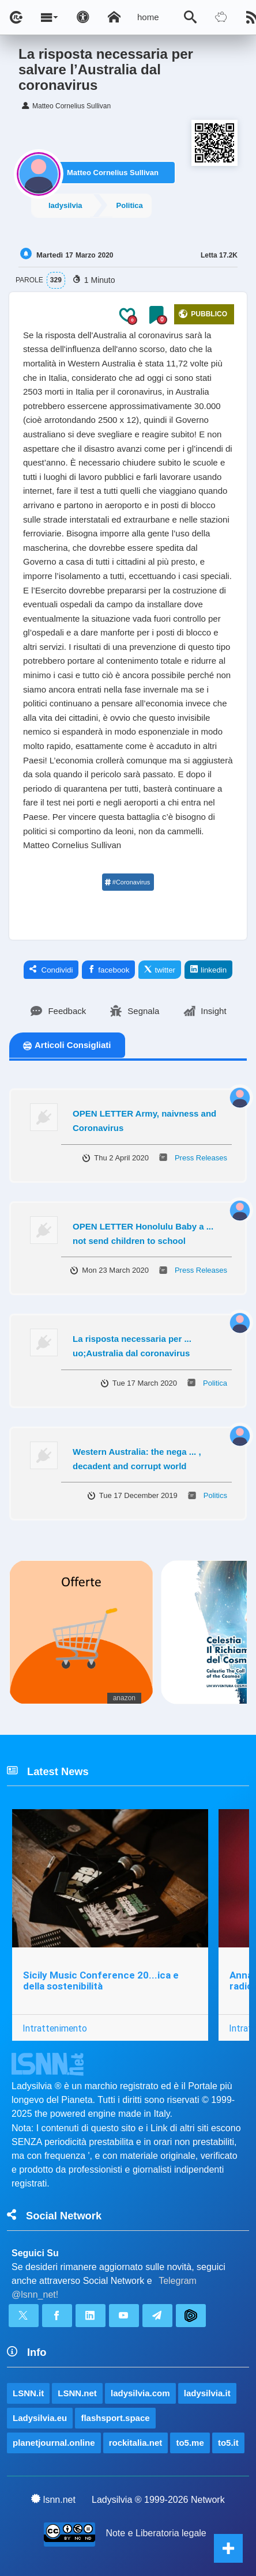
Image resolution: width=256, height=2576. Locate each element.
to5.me (190, 2443)
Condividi (51, 969)
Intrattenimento (54, 2028)
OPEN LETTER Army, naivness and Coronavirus (144, 1121)
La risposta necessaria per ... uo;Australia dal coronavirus (132, 1346)
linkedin (208, 969)
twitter (159, 969)
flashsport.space (115, 2418)
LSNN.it (28, 2393)
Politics (215, 1495)
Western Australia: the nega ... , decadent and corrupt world (137, 1459)
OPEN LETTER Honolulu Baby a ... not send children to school (143, 1233)
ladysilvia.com (140, 2393)
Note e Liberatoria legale (156, 2533)
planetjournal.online (54, 2443)
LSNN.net (77, 2393)
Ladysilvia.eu (40, 2418)
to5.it (228, 2443)
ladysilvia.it (207, 2393)
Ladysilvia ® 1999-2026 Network (158, 2500)
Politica (129, 205)
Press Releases (201, 1157)
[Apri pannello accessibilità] (83, 17)
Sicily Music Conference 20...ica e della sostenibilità (101, 1980)
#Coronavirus (127, 882)
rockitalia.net (136, 2443)
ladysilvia (65, 205)
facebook (108, 969)
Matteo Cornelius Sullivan (113, 172)
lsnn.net (53, 2499)
